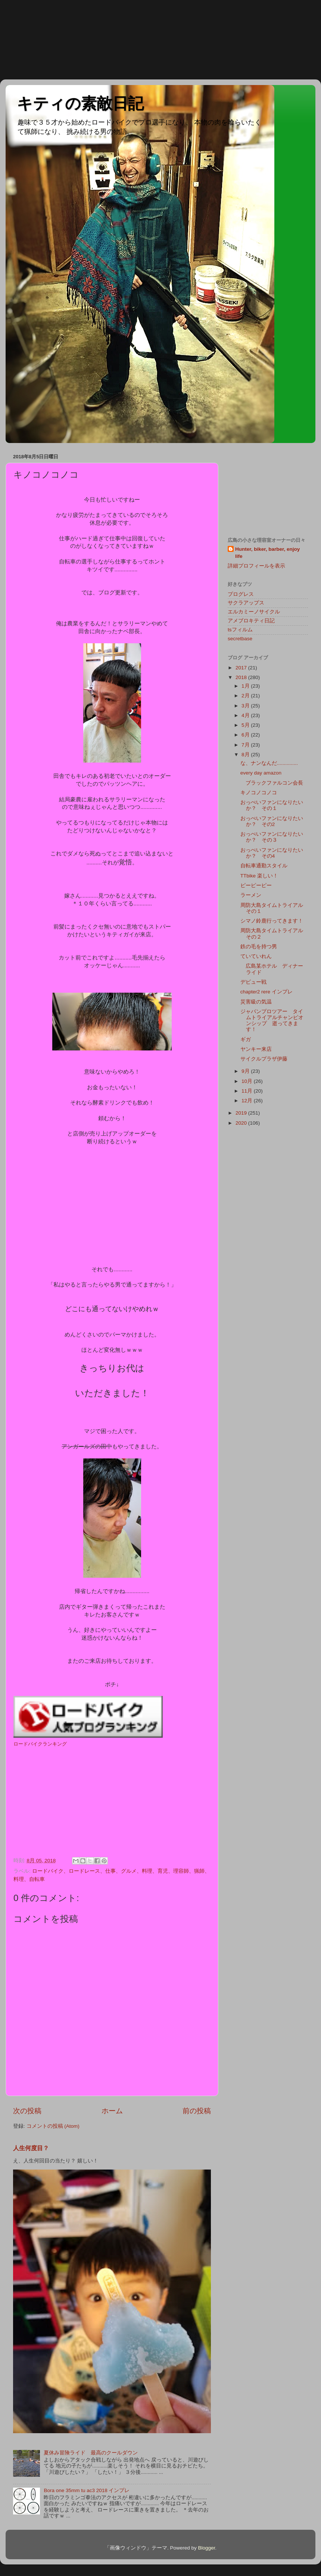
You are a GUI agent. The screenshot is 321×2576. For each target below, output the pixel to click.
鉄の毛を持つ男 (258, 946)
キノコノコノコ (258, 792)
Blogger (206, 2548)
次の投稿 (27, 2111)
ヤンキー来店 (256, 1049)
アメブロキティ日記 (251, 620)
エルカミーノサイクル (254, 612)
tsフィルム (240, 629)
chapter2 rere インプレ (266, 992)
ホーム (112, 2111)
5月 (246, 725)
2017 (242, 667)
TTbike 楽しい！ (259, 876)
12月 (247, 1100)
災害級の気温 (256, 1002)
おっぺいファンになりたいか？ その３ (271, 837)
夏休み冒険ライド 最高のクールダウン (91, 2453)
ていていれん (256, 956)
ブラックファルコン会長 (271, 783)
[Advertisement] (33, 39)
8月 (246, 754)
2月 (246, 695)
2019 (242, 1113)
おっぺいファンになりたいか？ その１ (271, 805)
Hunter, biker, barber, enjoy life (267, 552)
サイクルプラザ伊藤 (263, 1059)
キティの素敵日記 (80, 103)
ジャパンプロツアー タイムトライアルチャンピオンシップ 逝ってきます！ (271, 1021)
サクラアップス (246, 603)
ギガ (245, 1039)
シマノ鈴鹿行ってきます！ (271, 921)
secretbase (240, 638)
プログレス (241, 594)
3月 (246, 706)
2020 (242, 1123)
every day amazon (260, 773)
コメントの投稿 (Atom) (53, 2126)
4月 (246, 715)
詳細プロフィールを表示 (256, 566)
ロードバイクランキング (40, 1744)
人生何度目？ (31, 2148)
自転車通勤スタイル (263, 865)
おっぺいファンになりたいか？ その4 (271, 853)
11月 (247, 1091)
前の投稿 (197, 2111)
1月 (246, 686)
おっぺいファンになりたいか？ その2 (271, 821)
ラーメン (250, 895)
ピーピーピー (256, 885)
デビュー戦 (253, 982)
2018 (242, 677)
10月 (247, 1081)
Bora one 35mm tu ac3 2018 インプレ (87, 2490)
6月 (246, 735)
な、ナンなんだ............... (269, 763)
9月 (246, 1071)
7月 (246, 745)
